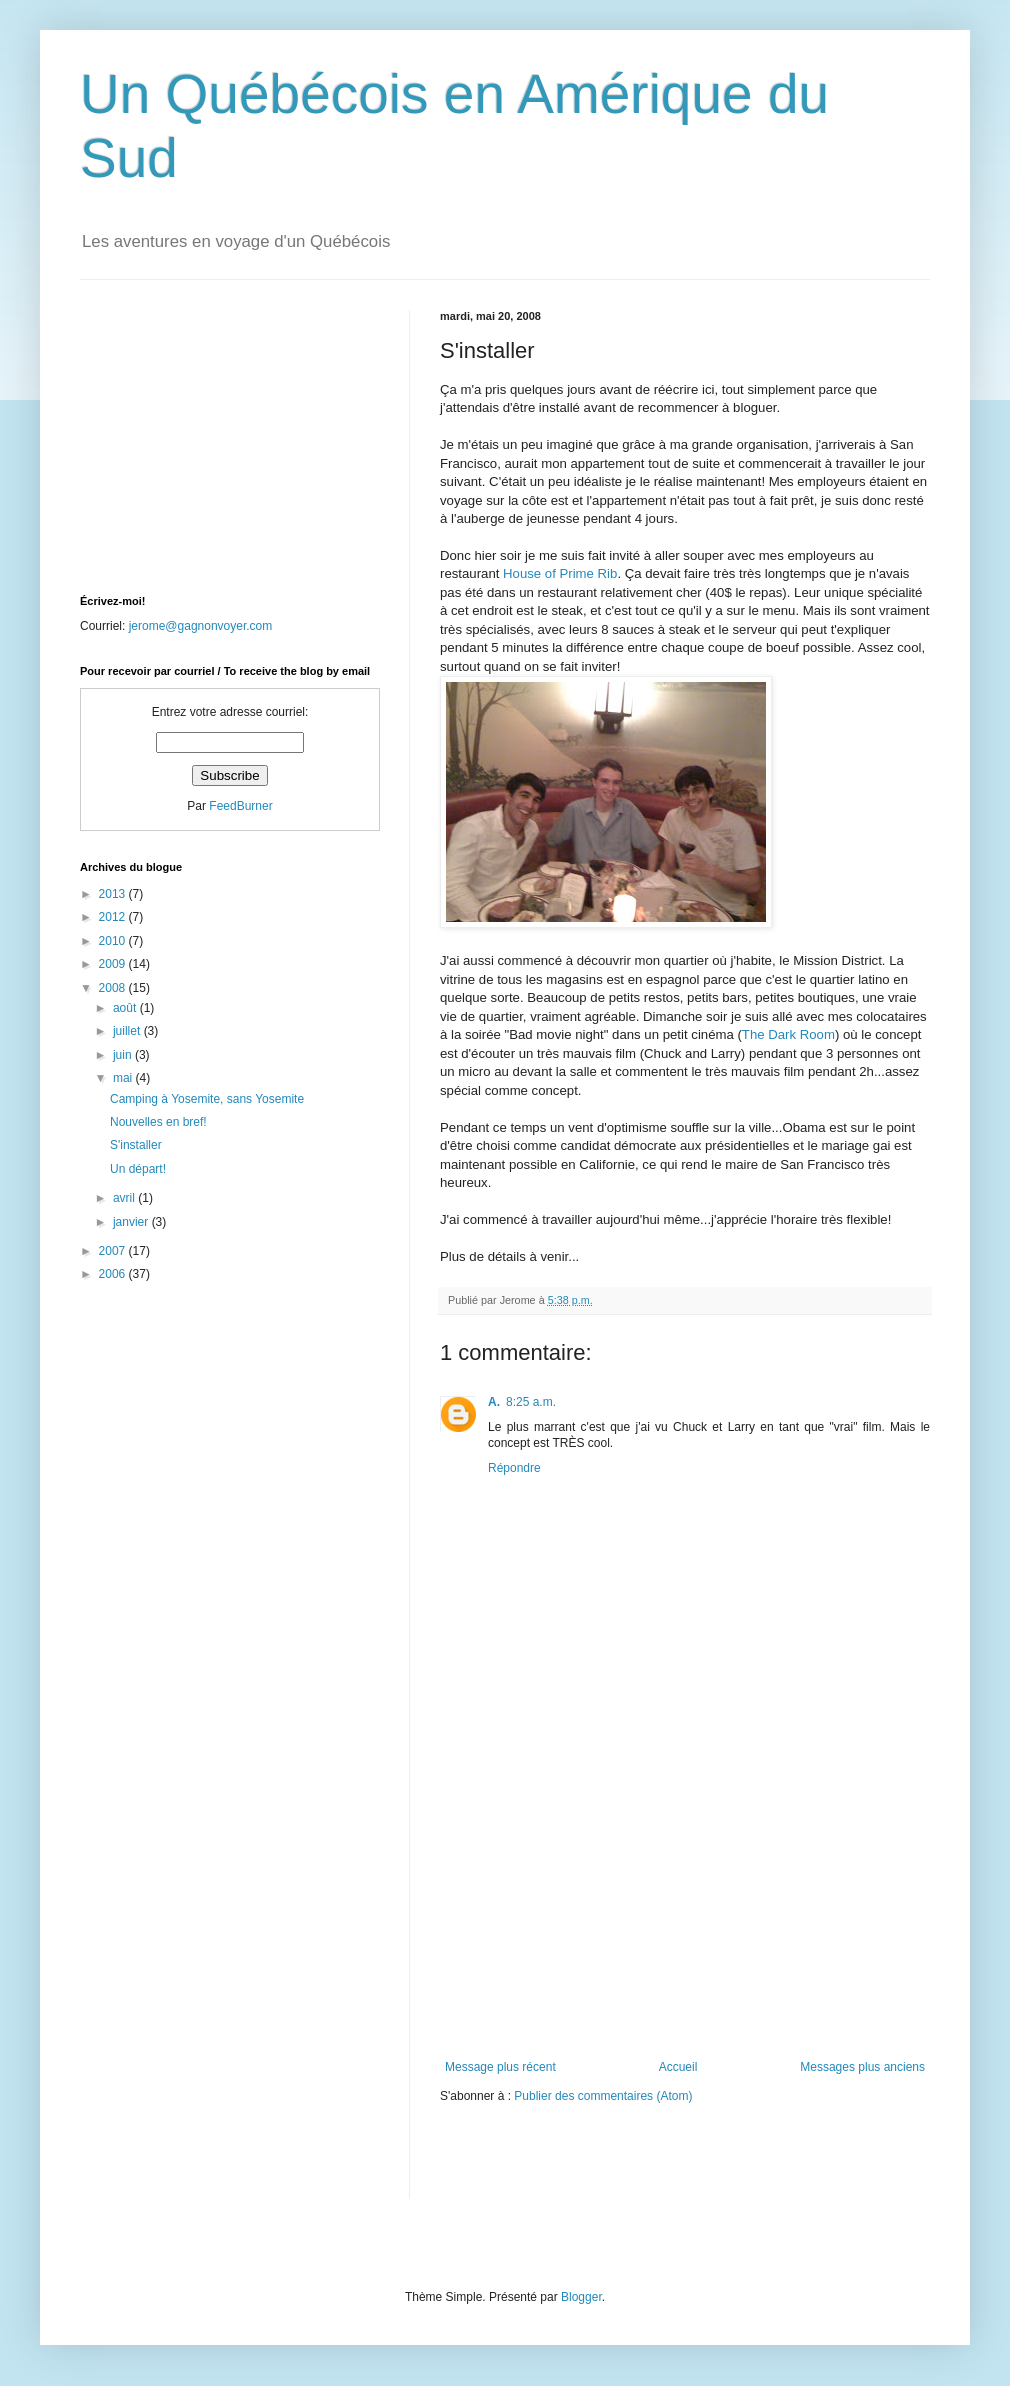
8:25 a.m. (531, 1402)
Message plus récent (500, 2067)
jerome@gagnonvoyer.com (201, 626)
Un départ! (138, 1169)
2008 (114, 988)
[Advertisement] (685, 1910)
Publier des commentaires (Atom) (603, 2096)
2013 (114, 894)
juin (124, 1055)
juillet (128, 1031)
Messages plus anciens (862, 2067)
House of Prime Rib (560, 573)
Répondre (514, 1468)
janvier (132, 1222)
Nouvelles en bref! (158, 1122)
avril (125, 1198)
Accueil (678, 2067)
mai (124, 1078)
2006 (114, 1274)
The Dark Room (788, 1034)
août (126, 1008)
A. (494, 1402)
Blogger (581, 2297)
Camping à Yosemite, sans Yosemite (207, 1099)
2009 (114, 964)
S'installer (136, 1145)
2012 (114, 917)
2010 (114, 941)
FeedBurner (240, 806)
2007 (114, 1251)
